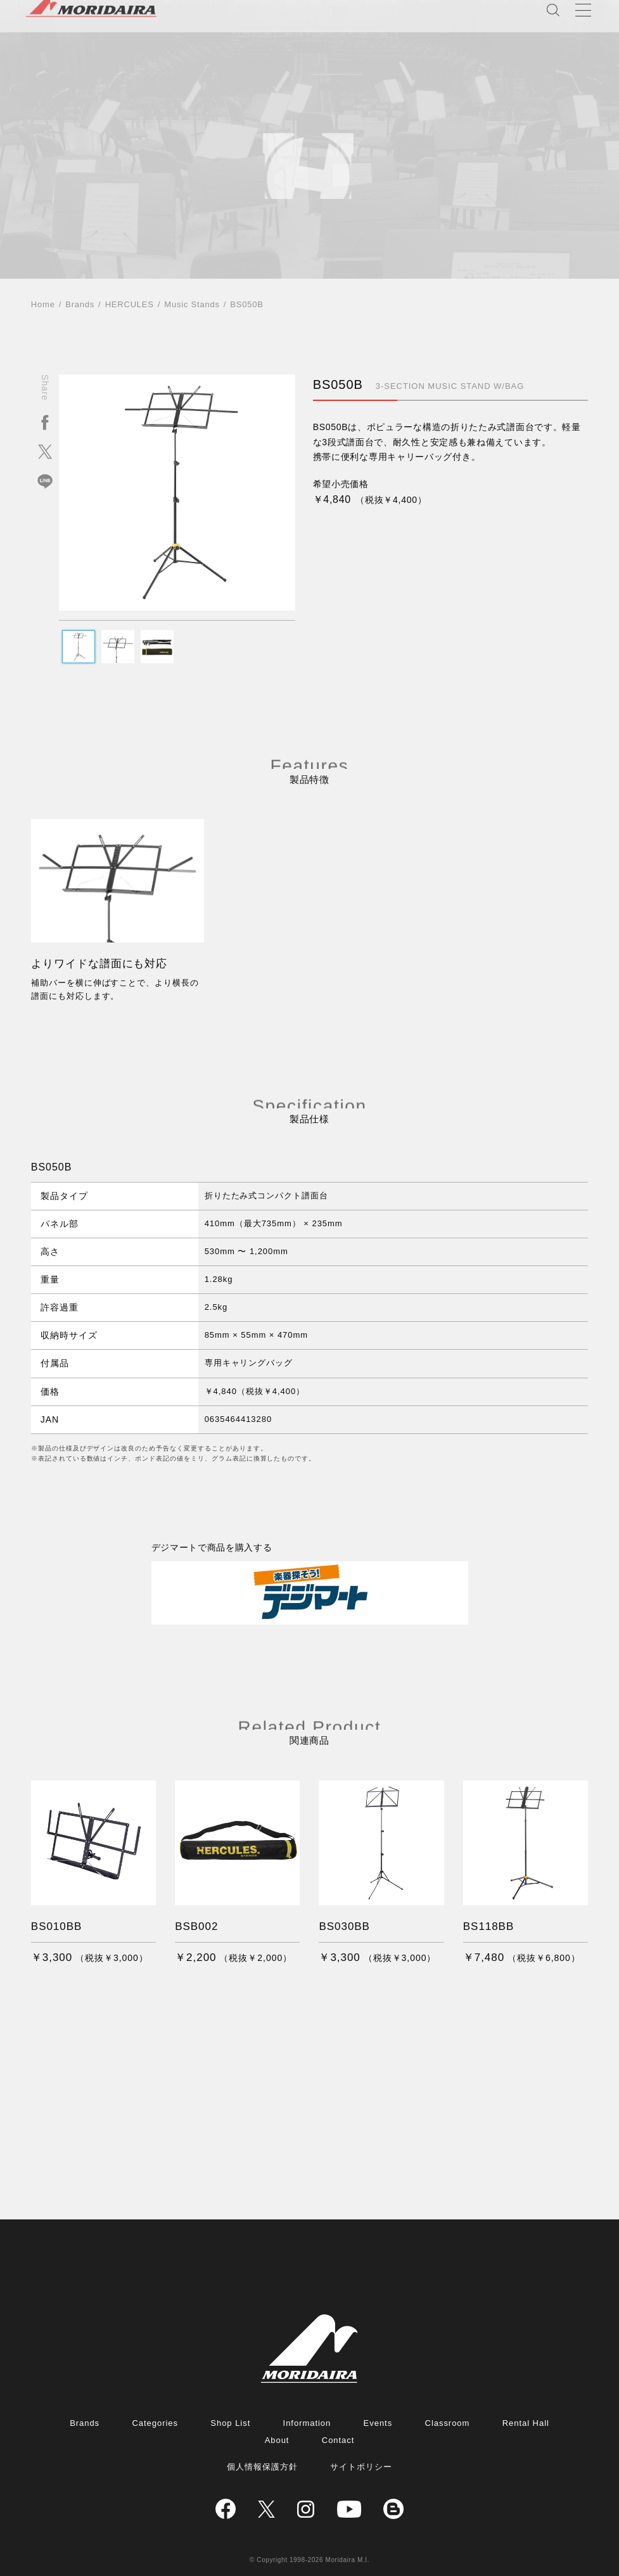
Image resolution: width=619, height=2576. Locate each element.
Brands (79, 304)
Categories (154, 2423)
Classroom (447, 2423)
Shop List (230, 2423)
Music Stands (191, 304)
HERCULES (129, 304)
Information (307, 2423)
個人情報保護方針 (262, 2466)
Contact (338, 2440)
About (277, 2440)
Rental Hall (525, 2423)
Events (378, 2423)
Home (43, 304)
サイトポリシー (361, 2466)
